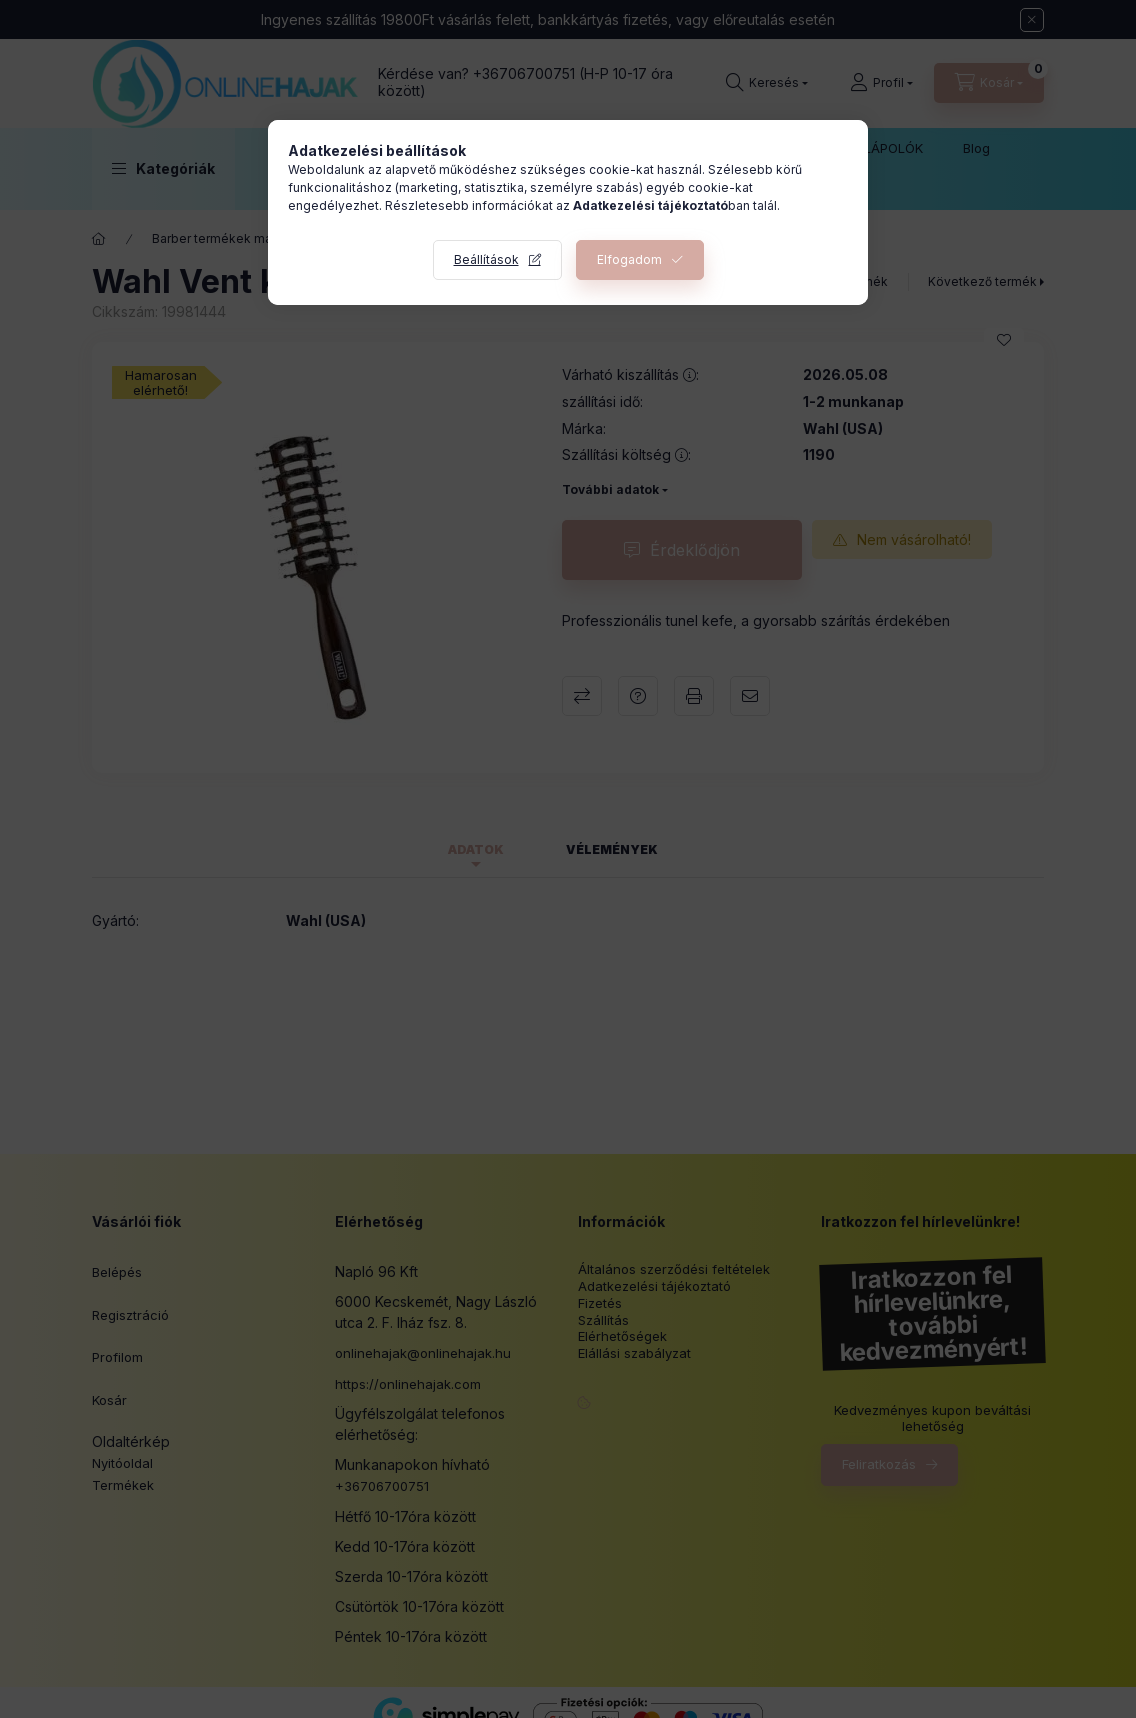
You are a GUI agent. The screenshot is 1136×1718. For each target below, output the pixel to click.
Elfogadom (629, 259)
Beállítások (486, 259)
